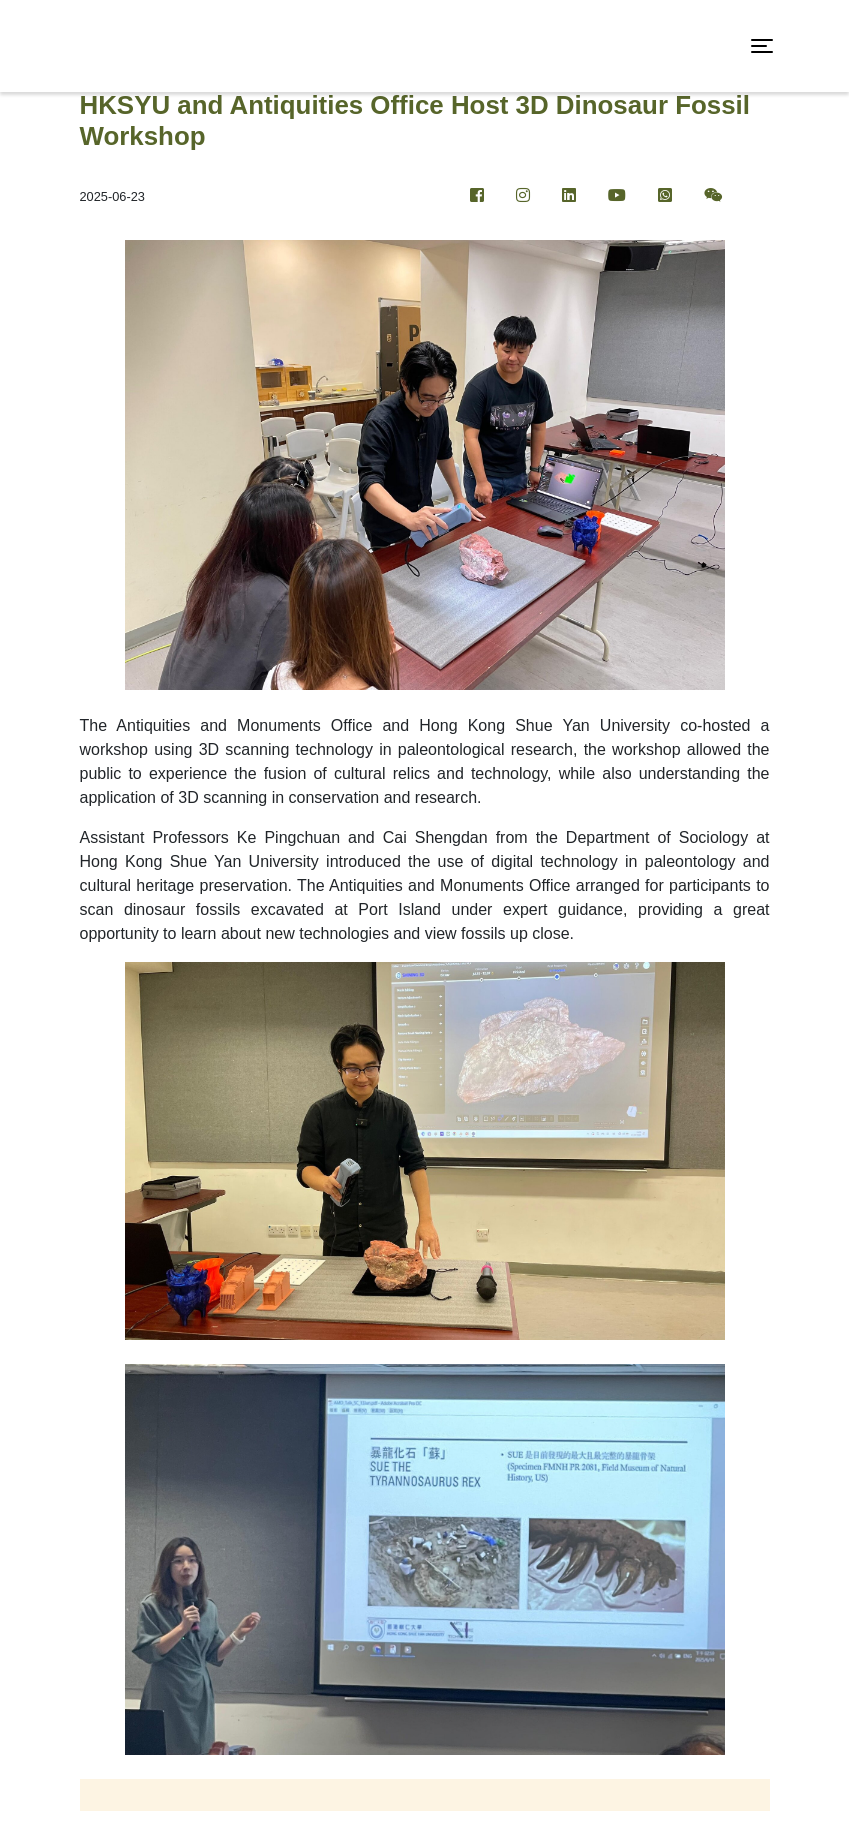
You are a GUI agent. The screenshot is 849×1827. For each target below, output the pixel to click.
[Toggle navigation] (762, 46)
